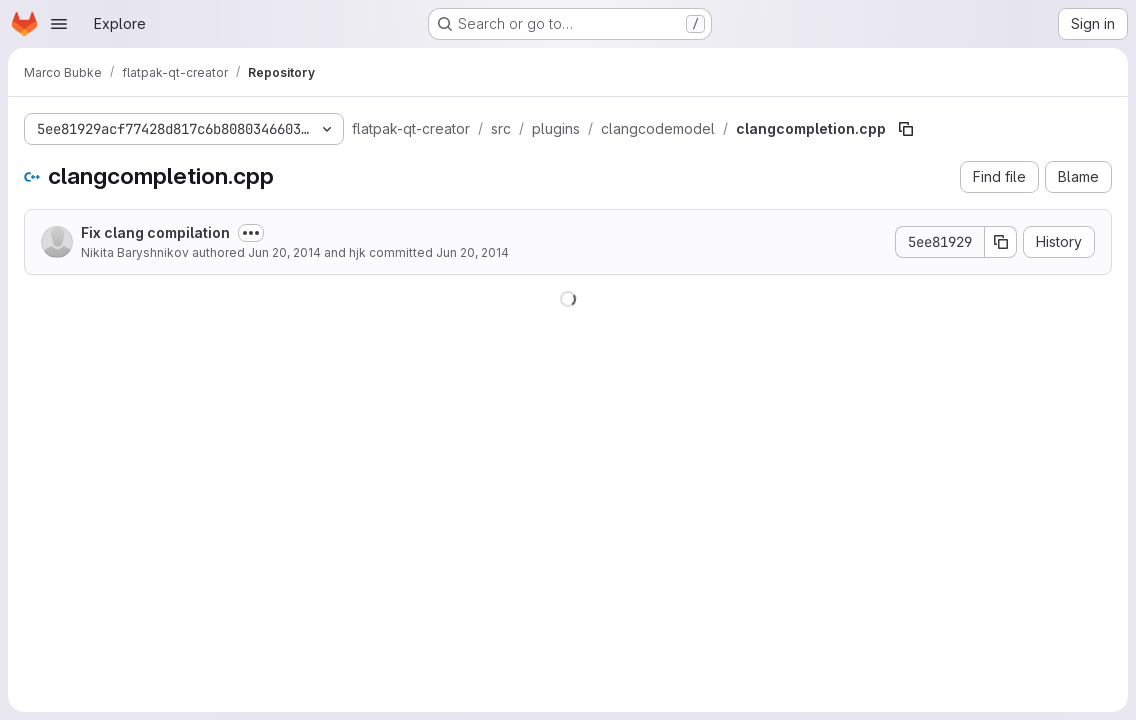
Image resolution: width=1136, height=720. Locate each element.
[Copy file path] (906, 129)
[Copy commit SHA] (1001, 242)
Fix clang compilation (155, 232)
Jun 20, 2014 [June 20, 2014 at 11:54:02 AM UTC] (472, 252)
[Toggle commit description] (251, 233)
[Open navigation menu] (59, 24)
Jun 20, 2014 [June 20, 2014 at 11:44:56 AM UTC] (284, 252)
